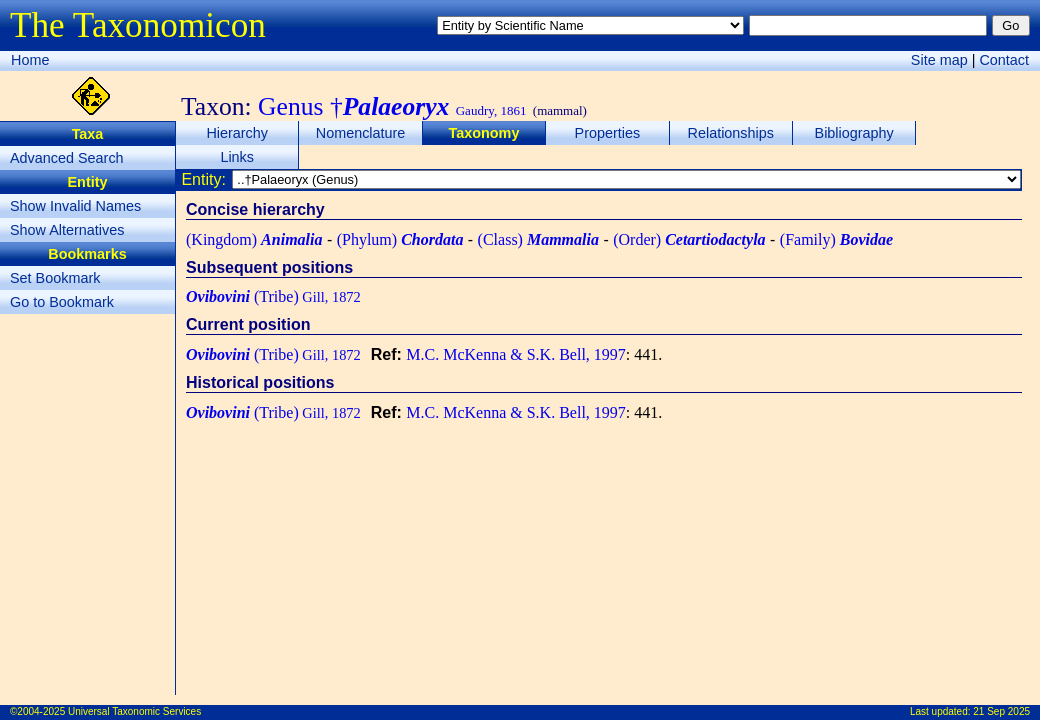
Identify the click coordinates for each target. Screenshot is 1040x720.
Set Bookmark (55, 278)
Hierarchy (237, 133)
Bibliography (854, 133)
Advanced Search (67, 158)
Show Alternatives (67, 230)
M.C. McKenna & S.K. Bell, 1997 (516, 354)
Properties (608, 133)
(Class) (538, 239)
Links (237, 157)
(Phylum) (400, 239)
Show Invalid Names (75, 206)
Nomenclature (361, 133)
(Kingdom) (254, 239)
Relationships (731, 133)
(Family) (836, 239)
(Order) (689, 239)
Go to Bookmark (62, 302)
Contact (1004, 60)
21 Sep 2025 (1001, 711)
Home (30, 60)
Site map (939, 60)
